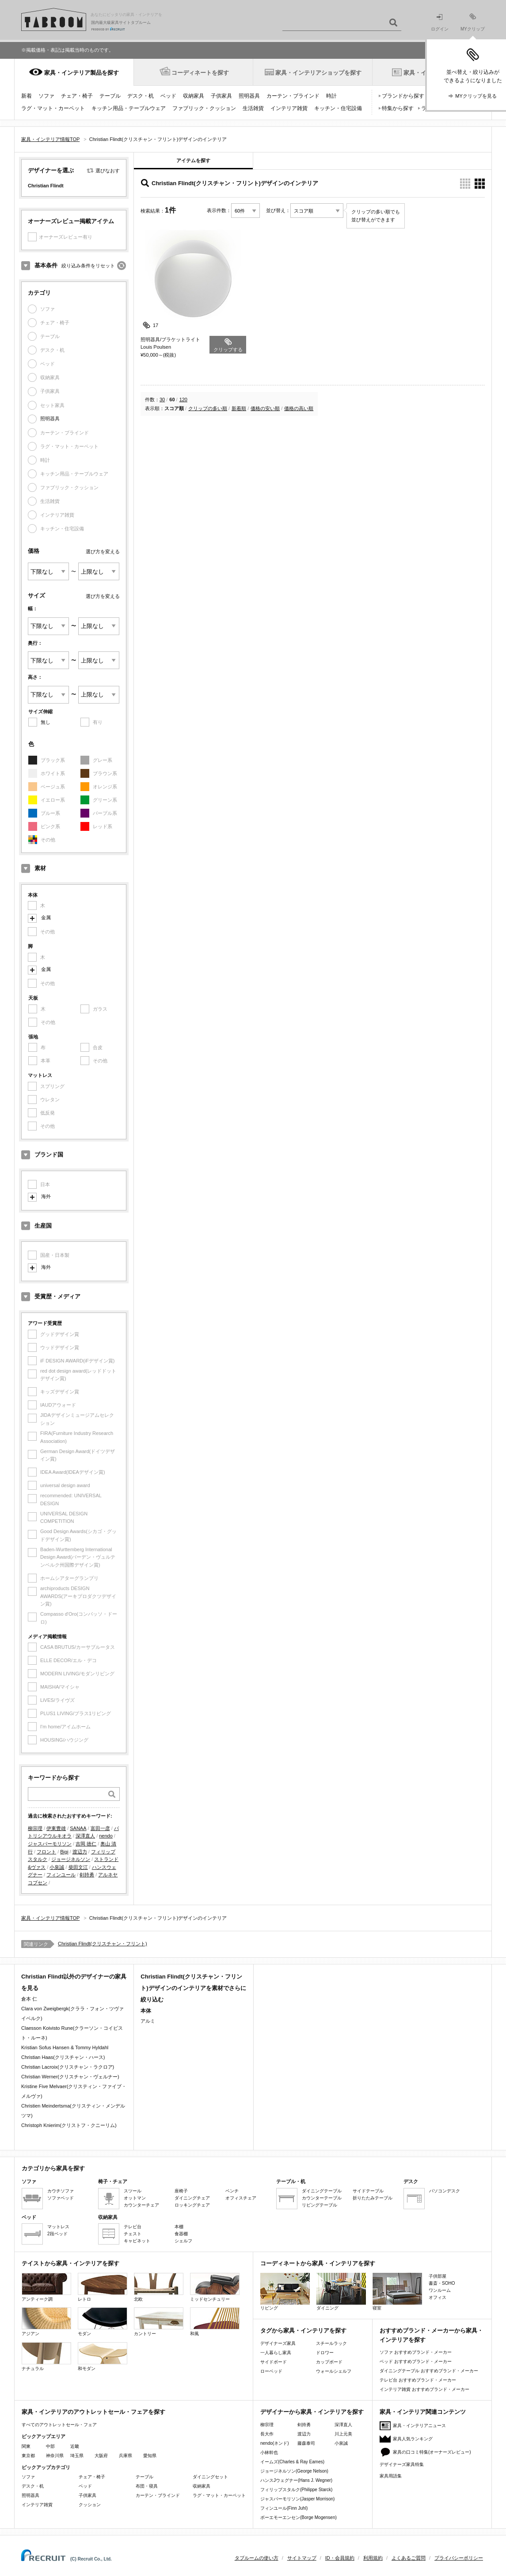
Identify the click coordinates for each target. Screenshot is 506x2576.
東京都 (28, 2455)
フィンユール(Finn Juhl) (284, 2508)
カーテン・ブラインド (293, 96)
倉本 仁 (29, 1998)
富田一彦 (100, 1828)
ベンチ (232, 2190)
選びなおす (107, 170)
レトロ (102, 2287)
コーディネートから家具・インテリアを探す (317, 2263)
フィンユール (61, 1874)
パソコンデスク (444, 2190)
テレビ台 (132, 2226)
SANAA (78, 1828)
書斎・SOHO (442, 2283)
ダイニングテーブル (322, 2190)
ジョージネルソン (70, 1859)
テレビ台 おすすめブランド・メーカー (418, 2380)
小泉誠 (56, 1867)
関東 (26, 2446)
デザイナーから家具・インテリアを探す (312, 2412)
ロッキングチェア (192, 2205)
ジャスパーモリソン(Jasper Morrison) (297, 2498)
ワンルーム (440, 2290)
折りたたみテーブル (372, 2197)
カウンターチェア (141, 2205)
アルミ (148, 2021)
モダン (102, 2321)
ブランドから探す (403, 96)
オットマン (135, 2197)
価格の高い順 (298, 408)
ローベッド (271, 2371)
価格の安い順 (265, 408)
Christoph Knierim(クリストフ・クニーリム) (69, 2125)
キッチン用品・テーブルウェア (128, 108)
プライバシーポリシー (458, 2558)
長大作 (267, 2433)
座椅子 (181, 2190)
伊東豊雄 (56, 1828)
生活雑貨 (253, 108)
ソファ (46, 96)
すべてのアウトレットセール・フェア (59, 2424)
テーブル (110, 96)
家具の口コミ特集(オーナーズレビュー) (432, 2452)
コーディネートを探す (200, 72)
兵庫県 (125, 2455)
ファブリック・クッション (204, 108)
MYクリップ (472, 22)
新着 (26, 96)
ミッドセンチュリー (215, 2287)
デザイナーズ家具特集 (402, 2464)
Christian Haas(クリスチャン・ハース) (63, 2057)
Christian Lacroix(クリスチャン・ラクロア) (67, 2067)
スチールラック (331, 2343)
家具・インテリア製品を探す (81, 72)
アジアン (46, 2321)
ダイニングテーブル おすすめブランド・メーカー (429, 2370)
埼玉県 (77, 2455)
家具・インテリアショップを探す (318, 72)
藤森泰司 (306, 2443)
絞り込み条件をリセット (88, 265)
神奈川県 (55, 2455)
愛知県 (149, 2455)
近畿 (74, 2446)
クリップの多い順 (207, 408)
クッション (90, 2504)
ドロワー (325, 2352)
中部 (50, 2446)
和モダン (102, 2356)
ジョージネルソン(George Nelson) (294, 2471)
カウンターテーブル (322, 2197)
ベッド (168, 96)
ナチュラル (46, 2356)
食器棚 (181, 2233)
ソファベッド (60, 2197)
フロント (46, 1851)
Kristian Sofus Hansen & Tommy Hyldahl (64, 2047)
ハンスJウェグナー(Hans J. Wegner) (296, 2480)
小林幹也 (269, 2452)
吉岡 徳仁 (86, 1843)
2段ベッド (57, 2233)
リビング (285, 2291)
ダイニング (341, 2291)
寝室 (397, 2291)
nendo (106, 1835)
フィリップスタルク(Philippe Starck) (296, 2489)
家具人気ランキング (413, 2438)
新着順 (239, 408)
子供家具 (221, 96)
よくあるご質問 (409, 2558)
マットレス (58, 2226)
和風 (215, 2321)
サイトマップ (301, 2558)
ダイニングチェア (192, 2197)
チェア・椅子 (77, 96)
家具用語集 (391, 2475)
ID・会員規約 (339, 2558)
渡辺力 (79, 1851)
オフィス (437, 2297)
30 (162, 399)
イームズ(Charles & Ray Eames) (292, 2461)
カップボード (329, 2361)
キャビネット (137, 2240)
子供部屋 (437, 2276)
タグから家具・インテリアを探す (303, 2330)
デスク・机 (140, 96)
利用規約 (373, 2558)
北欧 (158, 2287)
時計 (331, 96)
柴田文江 (78, 1867)
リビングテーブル (319, 2205)
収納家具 (193, 96)
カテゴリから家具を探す (53, 2168)
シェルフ (183, 2240)
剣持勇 (87, 1874)
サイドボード (273, 2361)
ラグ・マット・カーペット (53, 108)
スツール (132, 2190)
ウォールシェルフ (333, 2371)
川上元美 (343, 2433)
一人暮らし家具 (275, 2352)
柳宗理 (35, 1828)
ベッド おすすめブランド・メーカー (416, 2361)
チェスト (132, 2233)
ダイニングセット (210, 2476)
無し (45, 722)
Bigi (64, 1851)
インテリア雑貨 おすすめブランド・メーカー (424, 2389)
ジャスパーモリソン (50, 1843)
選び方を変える (103, 551)
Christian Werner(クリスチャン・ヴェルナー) (70, 2076)
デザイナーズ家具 (278, 2343)
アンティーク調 (46, 2287)
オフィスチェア (240, 2197)
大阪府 (101, 2455)
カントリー (158, 2321)
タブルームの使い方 (256, 2558)
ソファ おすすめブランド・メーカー (416, 2352)
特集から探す (398, 108)
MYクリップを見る (476, 96)
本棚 (179, 2226)
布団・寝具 (147, 2486)
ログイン (440, 22)
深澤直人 (85, 1835)
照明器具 (249, 96)
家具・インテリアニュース (419, 2425)
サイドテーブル (368, 2190)
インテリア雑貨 (289, 108)
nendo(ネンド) (274, 2443)
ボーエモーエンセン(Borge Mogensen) (298, 2517)
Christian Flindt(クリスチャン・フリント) (102, 1943)
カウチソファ (60, 2190)
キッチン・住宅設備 (338, 108)
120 (183, 399)
